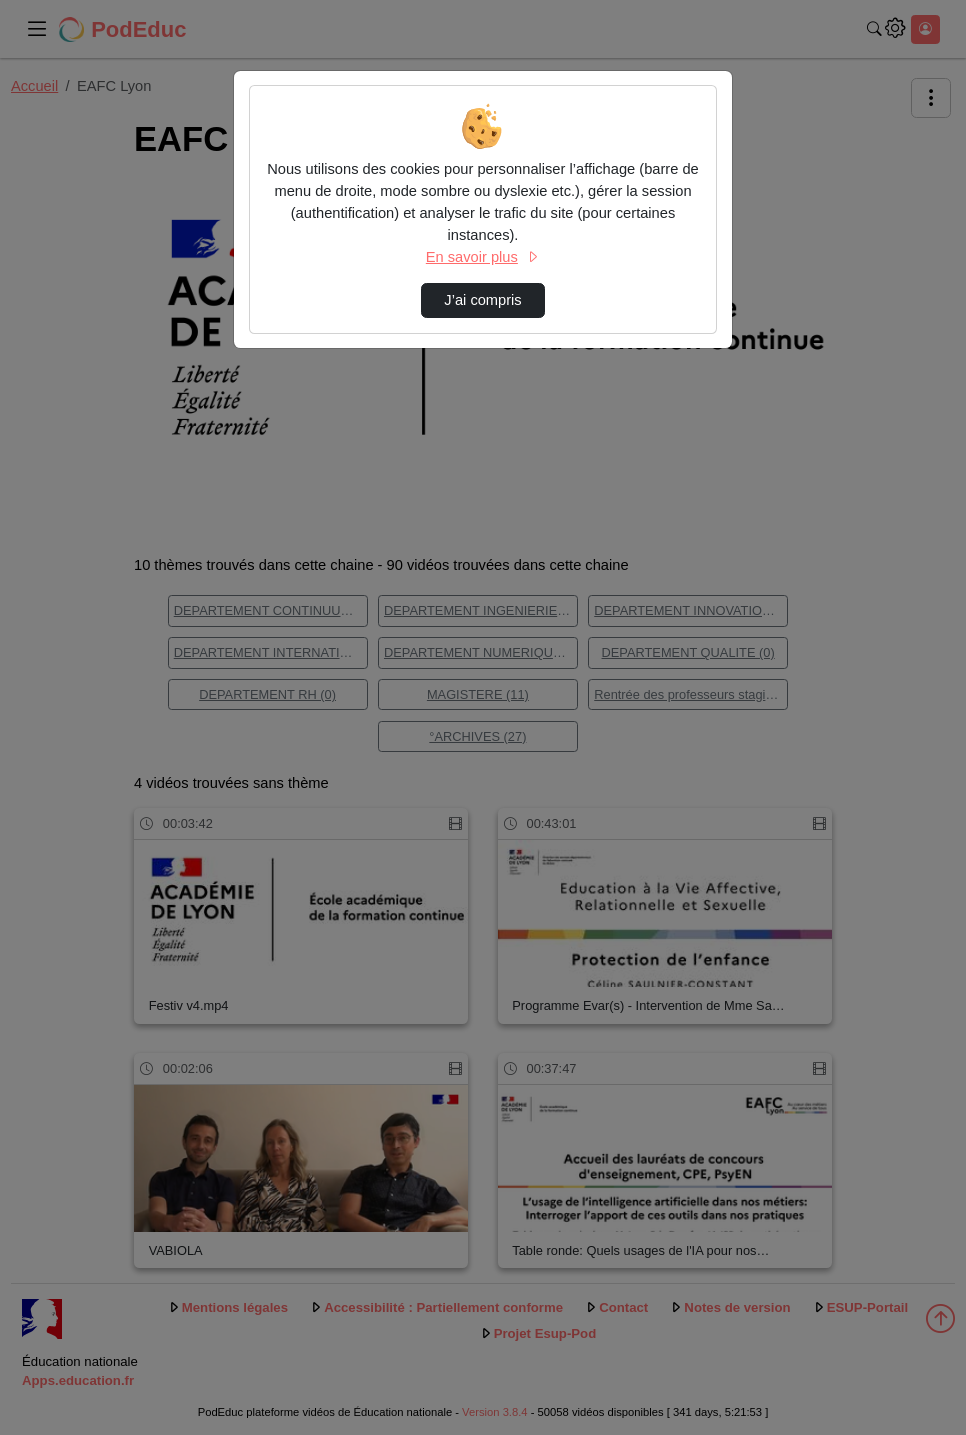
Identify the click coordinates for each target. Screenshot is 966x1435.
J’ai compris (482, 300)
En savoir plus (483, 257)
